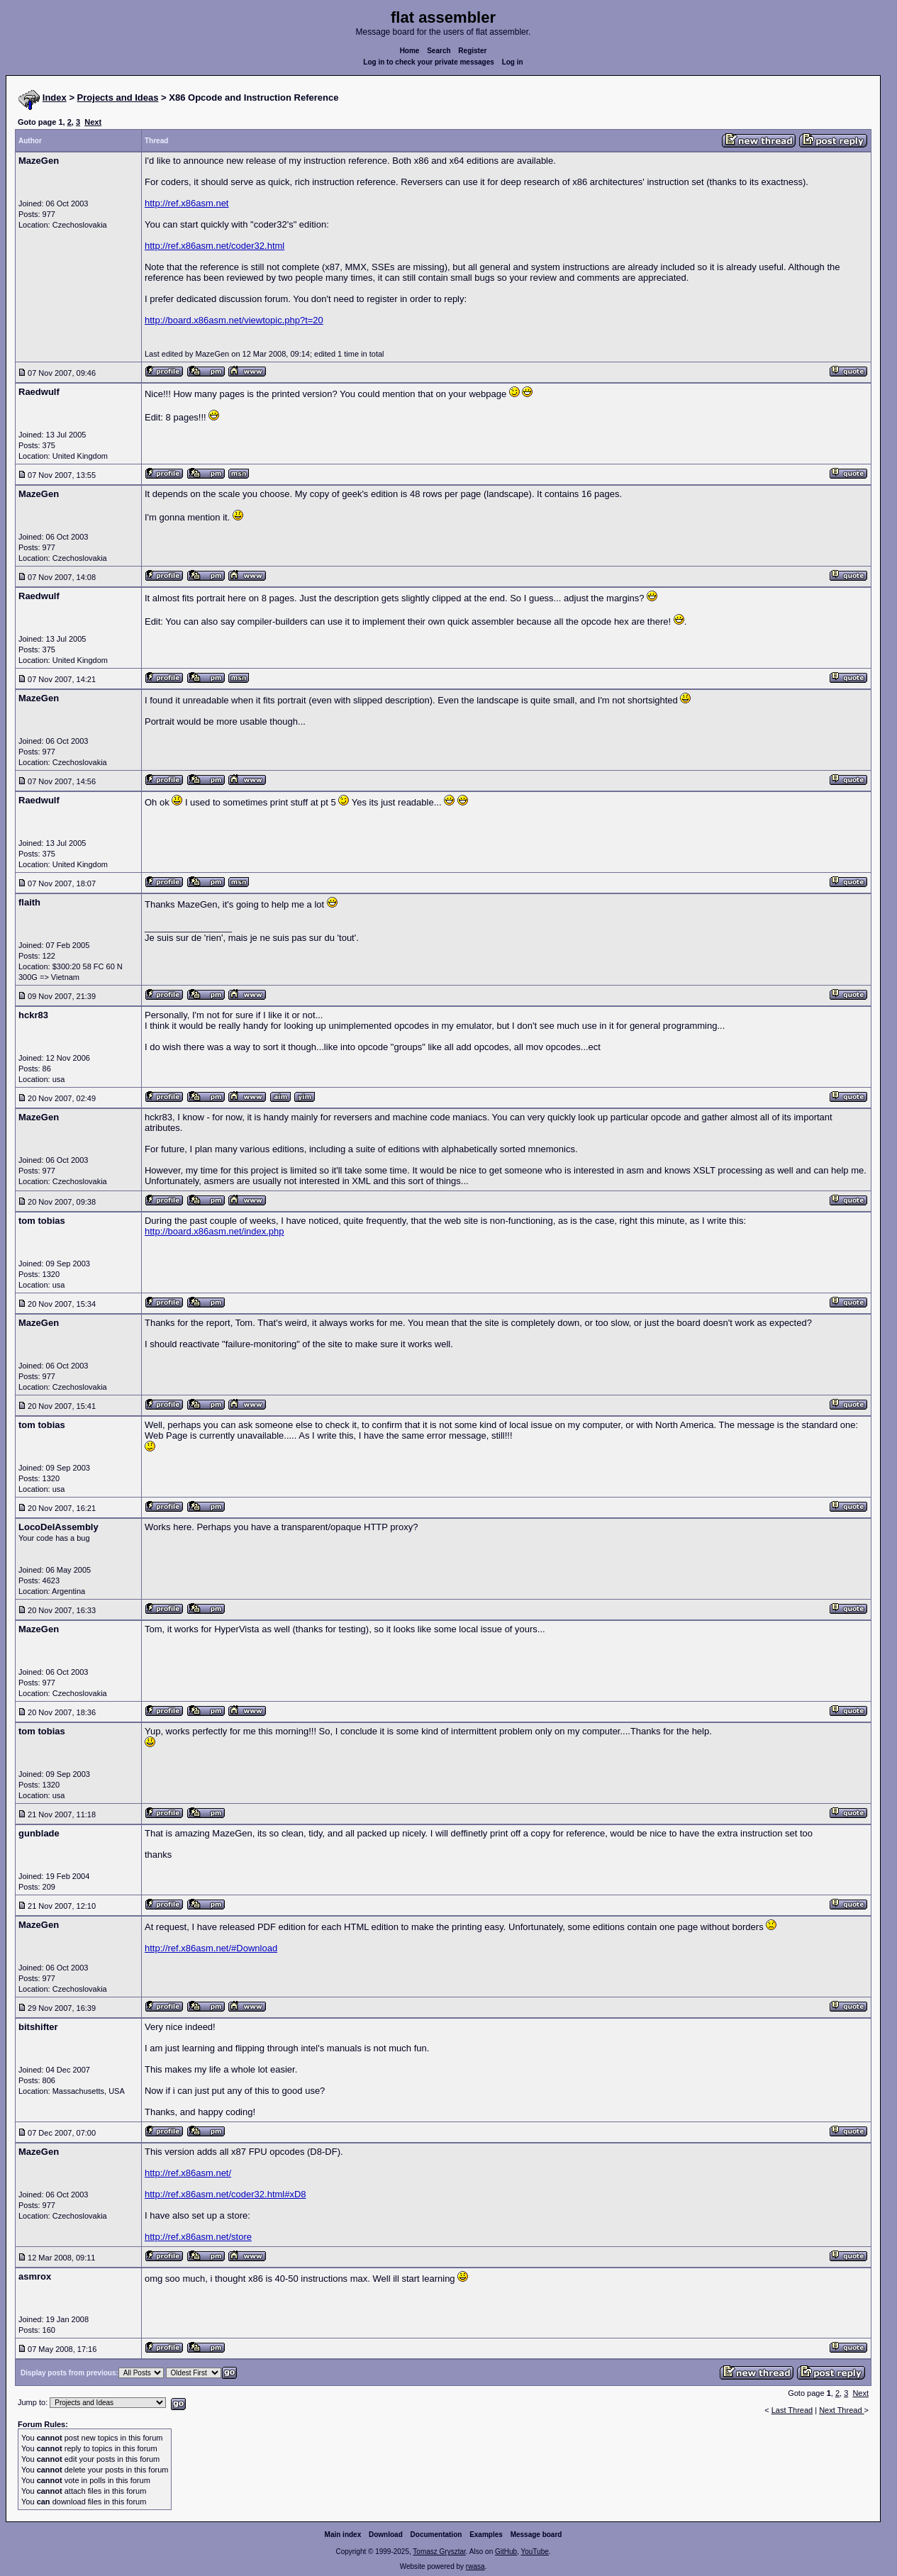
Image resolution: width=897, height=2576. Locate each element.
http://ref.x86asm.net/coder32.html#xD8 (225, 2194)
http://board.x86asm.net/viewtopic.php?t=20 (234, 320)
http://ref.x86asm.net (187, 203)
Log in (512, 62)
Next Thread (841, 2410)
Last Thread (792, 2410)
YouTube (534, 2551)
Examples (486, 2534)
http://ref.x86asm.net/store (198, 2236)
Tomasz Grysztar (439, 2551)
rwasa (475, 2566)
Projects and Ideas (118, 97)
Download (386, 2534)
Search (438, 51)
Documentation (436, 2534)
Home (410, 51)
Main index (343, 2534)
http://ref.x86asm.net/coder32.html (214, 245)
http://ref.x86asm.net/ (188, 2173)
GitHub (506, 2551)
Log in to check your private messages (428, 62)
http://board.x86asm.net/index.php (214, 1231)
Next (92, 122)
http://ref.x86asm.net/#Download (211, 1948)
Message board (536, 2534)
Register (472, 51)
